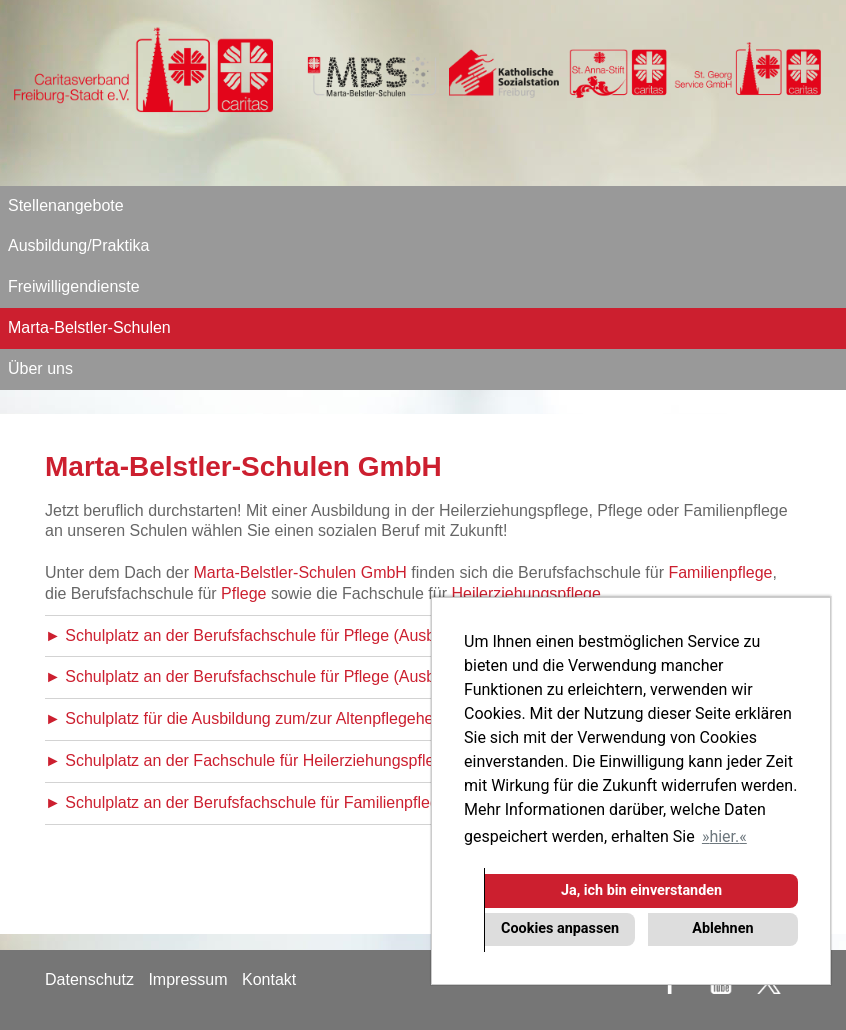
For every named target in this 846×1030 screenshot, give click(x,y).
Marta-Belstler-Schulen (89, 327)
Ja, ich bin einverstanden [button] (641, 890)
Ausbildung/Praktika (78, 245)
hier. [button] (724, 836)
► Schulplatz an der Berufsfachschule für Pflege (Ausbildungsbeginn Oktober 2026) (343, 635)
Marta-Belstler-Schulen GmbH (300, 572)
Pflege (243, 593)
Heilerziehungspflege (525, 593)
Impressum (187, 979)
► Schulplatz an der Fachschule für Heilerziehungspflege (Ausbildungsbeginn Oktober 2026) (374, 760)
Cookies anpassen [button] (560, 928)
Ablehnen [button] (722, 928)
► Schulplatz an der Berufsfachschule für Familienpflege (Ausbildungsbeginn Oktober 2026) (372, 802)
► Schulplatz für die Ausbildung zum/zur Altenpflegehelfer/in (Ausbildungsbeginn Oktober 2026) (384, 718)
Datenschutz (89, 979)
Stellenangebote (66, 205)
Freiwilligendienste (74, 286)
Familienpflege (720, 572)
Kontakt (269, 979)
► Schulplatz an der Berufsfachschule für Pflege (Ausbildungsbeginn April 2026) (330, 676)
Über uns (40, 368)
